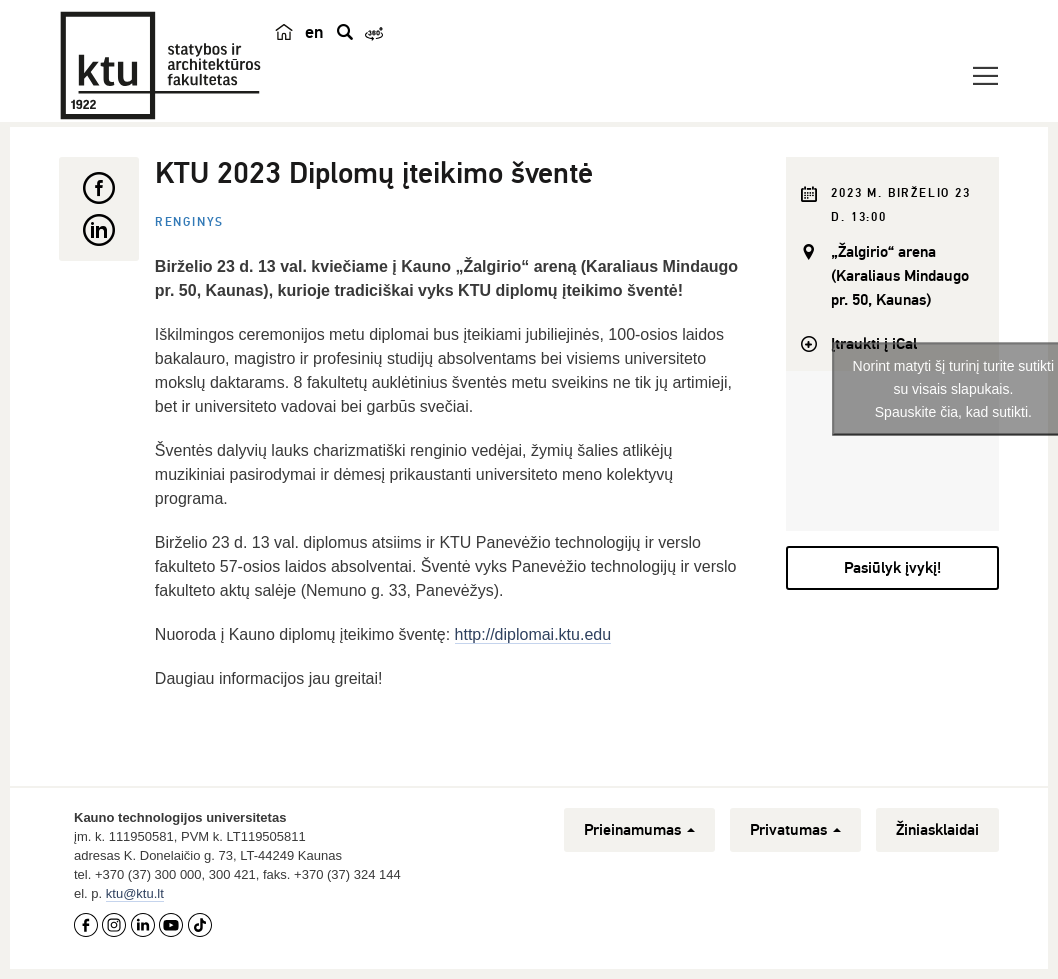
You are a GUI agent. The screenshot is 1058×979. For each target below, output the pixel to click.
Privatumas (795, 830)
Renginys (189, 222)
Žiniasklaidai (937, 830)
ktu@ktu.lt (135, 893)
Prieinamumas (639, 830)
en (314, 32)
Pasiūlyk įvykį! (892, 568)
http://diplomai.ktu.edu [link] (533, 634)
